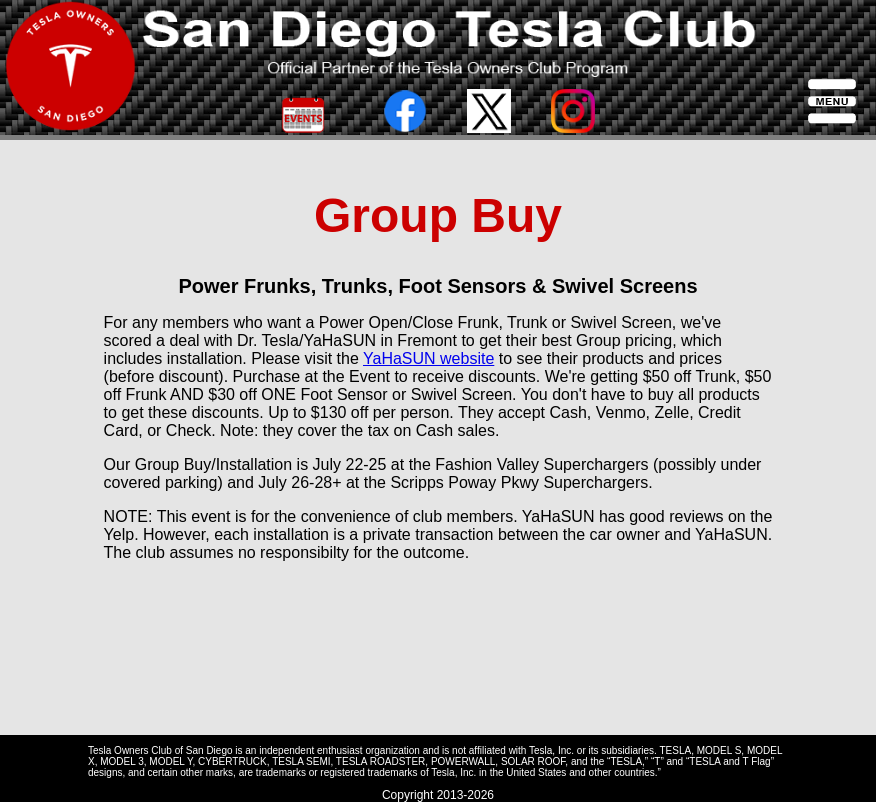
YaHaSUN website (428, 358)
